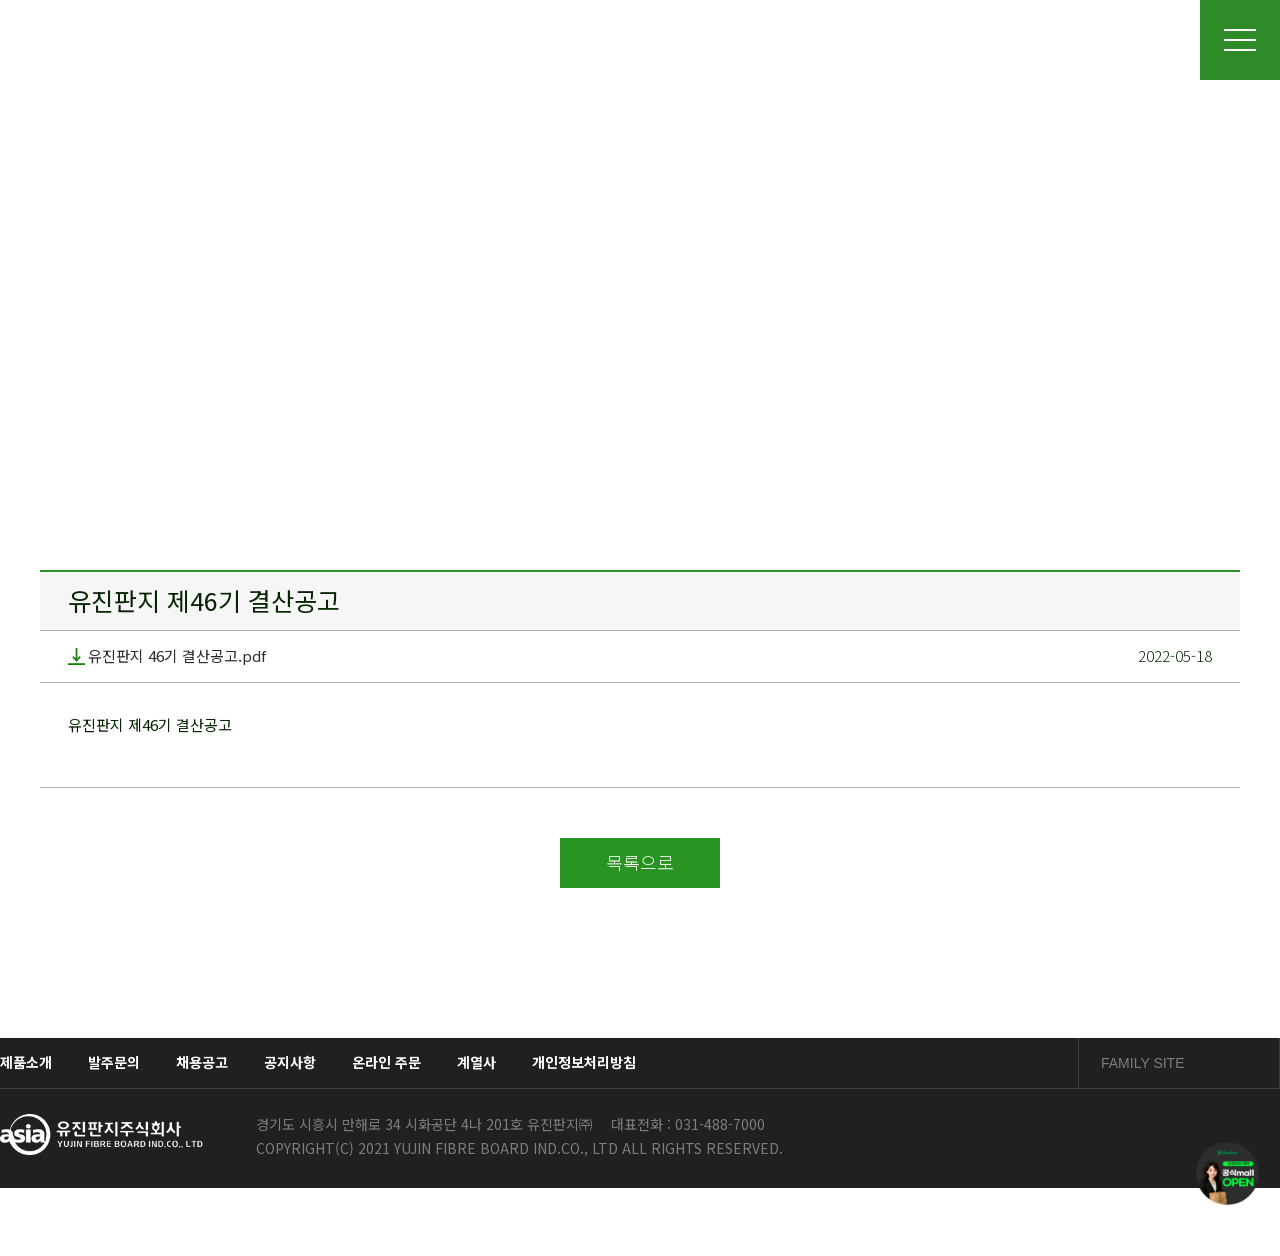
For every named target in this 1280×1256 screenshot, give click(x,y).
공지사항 (290, 1062)
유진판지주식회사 (203, 39)
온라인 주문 (386, 1062)
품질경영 (799, 39)
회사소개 (449, 39)
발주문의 (114, 1062)
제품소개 (683, 39)
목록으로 (640, 862)
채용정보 (916, 39)
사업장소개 (565, 39)
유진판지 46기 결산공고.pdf (167, 656)
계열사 (476, 1062)
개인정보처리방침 (584, 1062)
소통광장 (1032, 39)
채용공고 (202, 1062)
